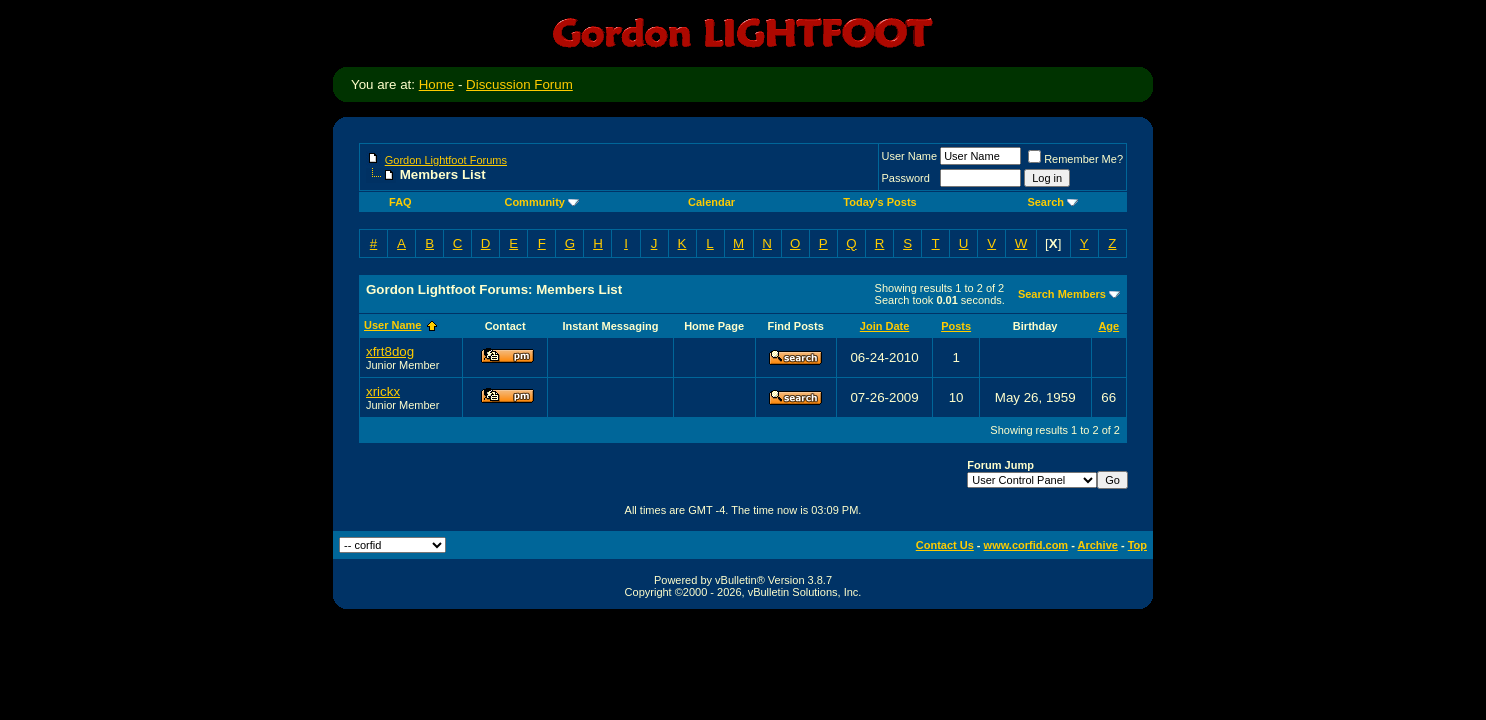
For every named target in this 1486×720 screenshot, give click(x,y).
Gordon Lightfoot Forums (446, 160)
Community (541, 202)
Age (1108, 326)
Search (1052, 202)
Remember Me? (1075, 159)
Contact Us (945, 545)
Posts (956, 326)
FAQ (400, 202)
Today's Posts (879, 202)
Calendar (711, 202)
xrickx (383, 391)
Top (1137, 545)
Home (437, 84)
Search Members (1062, 294)
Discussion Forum (519, 84)
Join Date (885, 326)
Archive (1098, 545)
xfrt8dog (390, 351)
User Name (910, 156)
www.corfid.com (1026, 545)
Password (906, 178)
